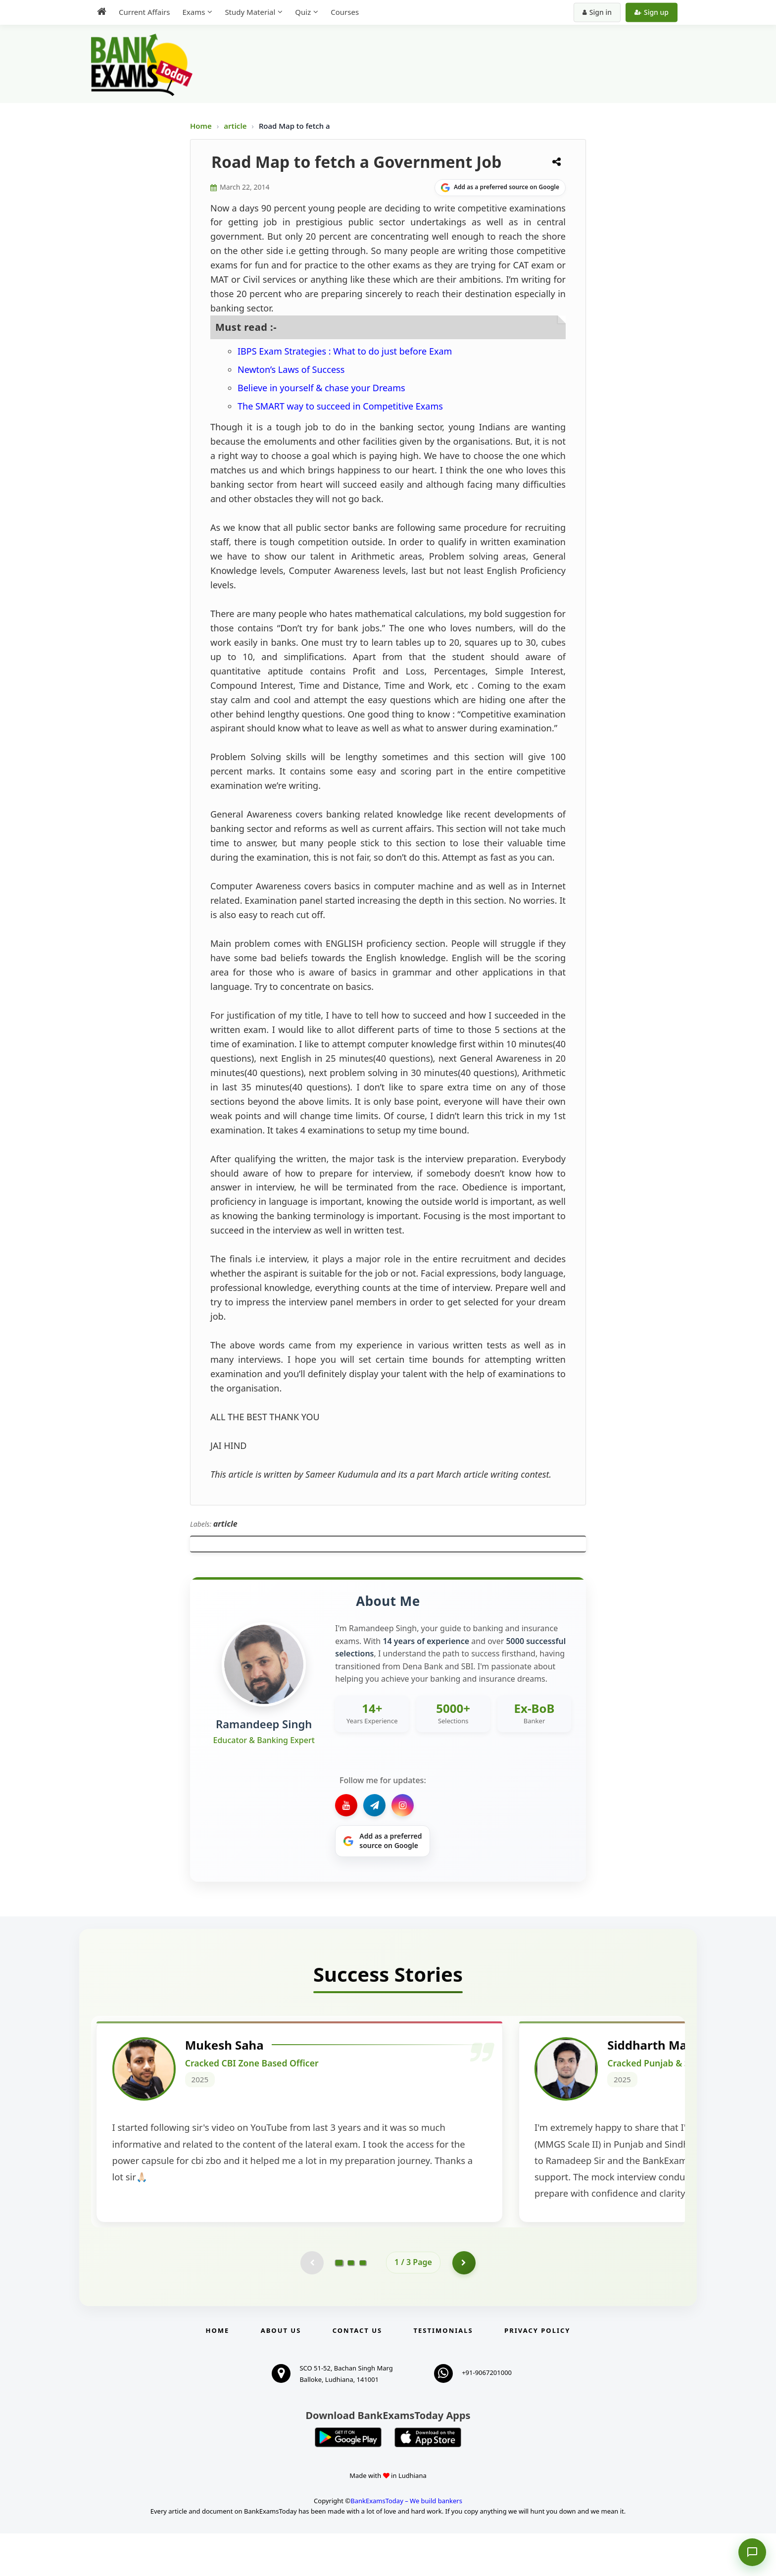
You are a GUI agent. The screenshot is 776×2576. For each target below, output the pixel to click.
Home (201, 126)
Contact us (357, 2373)
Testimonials (443, 2373)
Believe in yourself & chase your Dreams (321, 388)
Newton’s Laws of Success (291, 369)
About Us (281, 2373)
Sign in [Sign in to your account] (597, 12)
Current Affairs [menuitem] (144, 12)
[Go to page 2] (350, 2305)
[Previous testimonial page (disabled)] (311, 2304)
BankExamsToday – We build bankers (406, 2543)
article (236, 126)
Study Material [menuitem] (250, 12)
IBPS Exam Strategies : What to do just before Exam (345, 351)
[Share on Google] (500, 187)
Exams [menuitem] (193, 12)
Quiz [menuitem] (303, 12)
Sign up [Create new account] (651, 12)
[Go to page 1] (339, 2304)
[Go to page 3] (362, 2305)
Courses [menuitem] (345, 12)
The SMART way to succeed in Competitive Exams (340, 406)
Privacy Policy (537, 2373)
